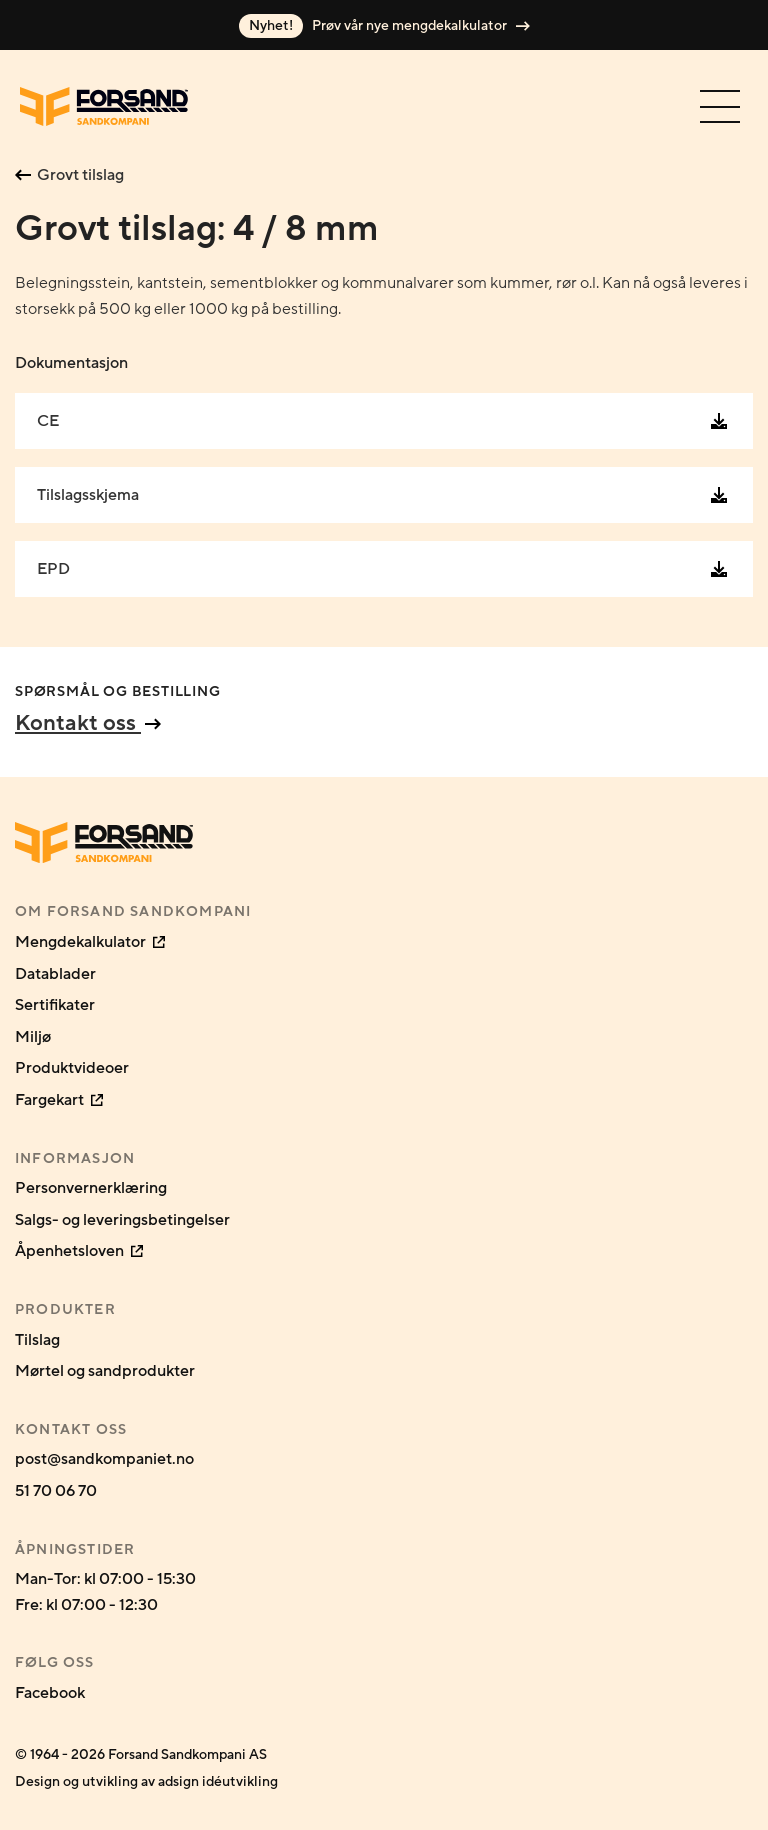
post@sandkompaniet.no (104, 1459)
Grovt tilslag (69, 175)
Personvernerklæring (91, 1188)
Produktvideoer (72, 1068)
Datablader (55, 974)
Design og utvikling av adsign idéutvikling (146, 1781)
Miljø (33, 1037)
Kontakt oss (88, 723)
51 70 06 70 (56, 1491)
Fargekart (59, 1100)
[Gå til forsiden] (104, 106)
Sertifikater (55, 1005)
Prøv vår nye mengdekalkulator (384, 26)
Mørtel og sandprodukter (105, 1371)
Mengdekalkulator (90, 942)
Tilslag (37, 1340)
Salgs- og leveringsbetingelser (122, 1220)
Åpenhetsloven (79, 1251)
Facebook (50, 1693)
